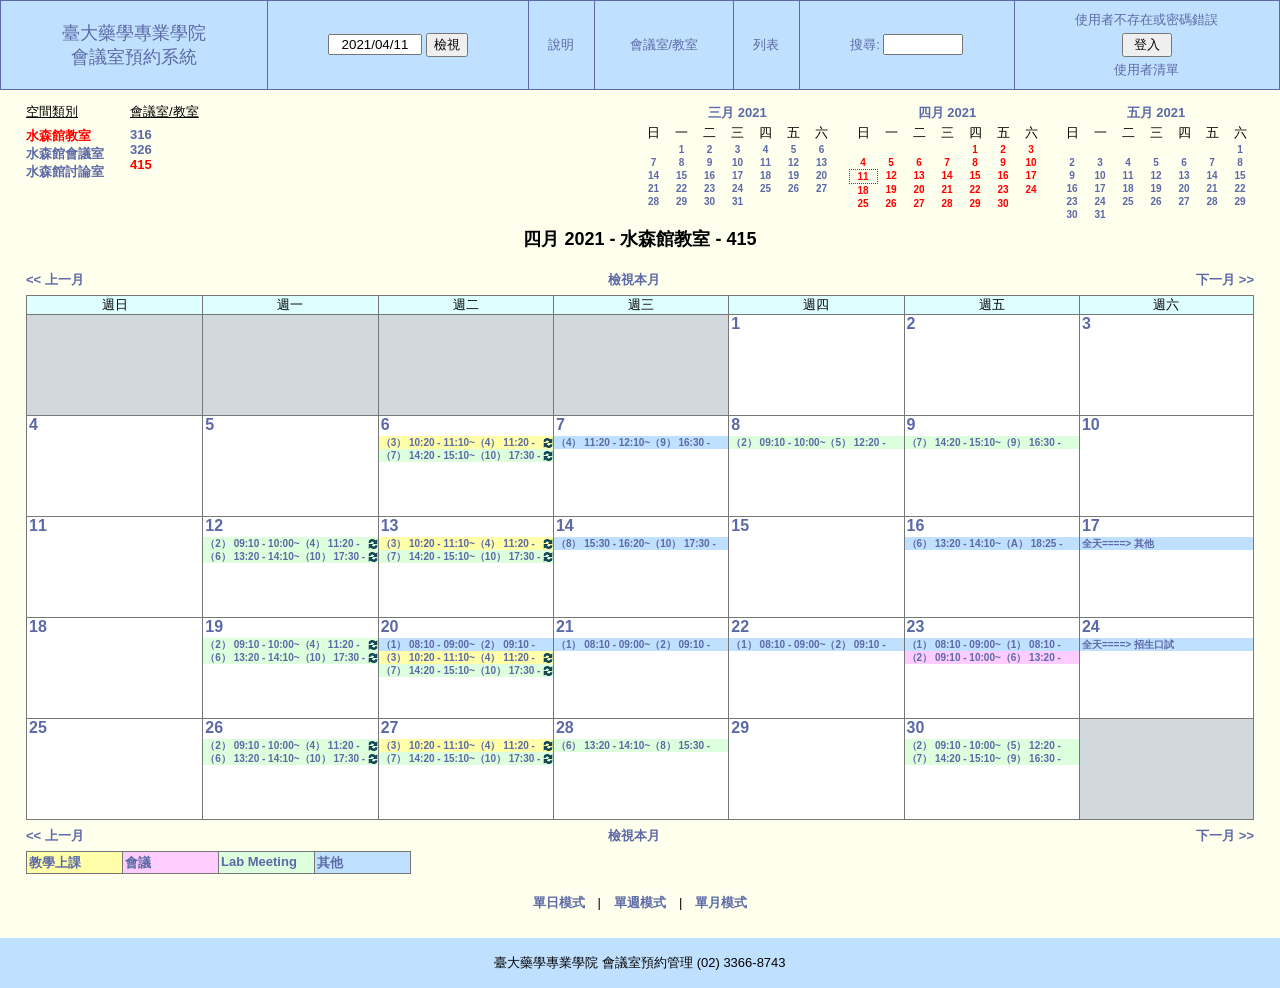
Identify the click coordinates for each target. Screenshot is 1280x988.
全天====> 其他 (1118, 543)
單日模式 (559, 902)
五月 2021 (1156, 112)
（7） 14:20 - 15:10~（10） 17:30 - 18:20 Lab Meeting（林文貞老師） (468, 455)
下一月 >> (1225, 279)
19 (793, 175)
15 (681, 175)
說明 (561, 44)
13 (821, 162)
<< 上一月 (55, 279)
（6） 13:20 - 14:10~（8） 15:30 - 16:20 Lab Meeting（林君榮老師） (634, 746)
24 (737, 188)
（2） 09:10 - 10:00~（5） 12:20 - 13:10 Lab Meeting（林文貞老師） (985, 746)
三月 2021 (737, 112)
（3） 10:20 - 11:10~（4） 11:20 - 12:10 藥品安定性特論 (468, 442)
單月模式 (721, 902)
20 (821, 175)
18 (765, 175)
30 (709, 201)
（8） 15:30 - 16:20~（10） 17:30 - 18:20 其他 (636, 544)
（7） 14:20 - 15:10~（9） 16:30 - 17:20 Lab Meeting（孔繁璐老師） (985, 443)
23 (709, 188)
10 (737, 162)
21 (653, 188)
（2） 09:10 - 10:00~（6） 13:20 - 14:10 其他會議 (984, 658)
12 (793, 162)
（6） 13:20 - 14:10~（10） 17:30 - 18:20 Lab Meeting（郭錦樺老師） (292, 556)
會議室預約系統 (134, 57)
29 (681, 201)
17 (737, 175)
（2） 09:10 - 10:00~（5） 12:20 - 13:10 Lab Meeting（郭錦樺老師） (809, 443)
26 (793, 188)
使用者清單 (1146, 69)
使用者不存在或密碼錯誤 (1146, 19)
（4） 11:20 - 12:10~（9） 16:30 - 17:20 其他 (633, 443)
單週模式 (640, 902)
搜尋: (865, 44)
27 (821, 188)
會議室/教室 (664, 44)
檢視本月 (634, 279)
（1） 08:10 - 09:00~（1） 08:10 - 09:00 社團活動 (984, 645)
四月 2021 (947, 112)
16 (709, 175)
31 (737, 201)
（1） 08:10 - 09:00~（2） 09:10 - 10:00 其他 (458, 645)
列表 (766, 44)
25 (765, 188)
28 (653, 201)
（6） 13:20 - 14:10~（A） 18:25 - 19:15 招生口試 (985, 544)
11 (765, 162)
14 (653, 175)
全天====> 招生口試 (1128, 644)
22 (681, 188)
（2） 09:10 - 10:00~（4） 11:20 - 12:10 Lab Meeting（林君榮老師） (292, 543)
